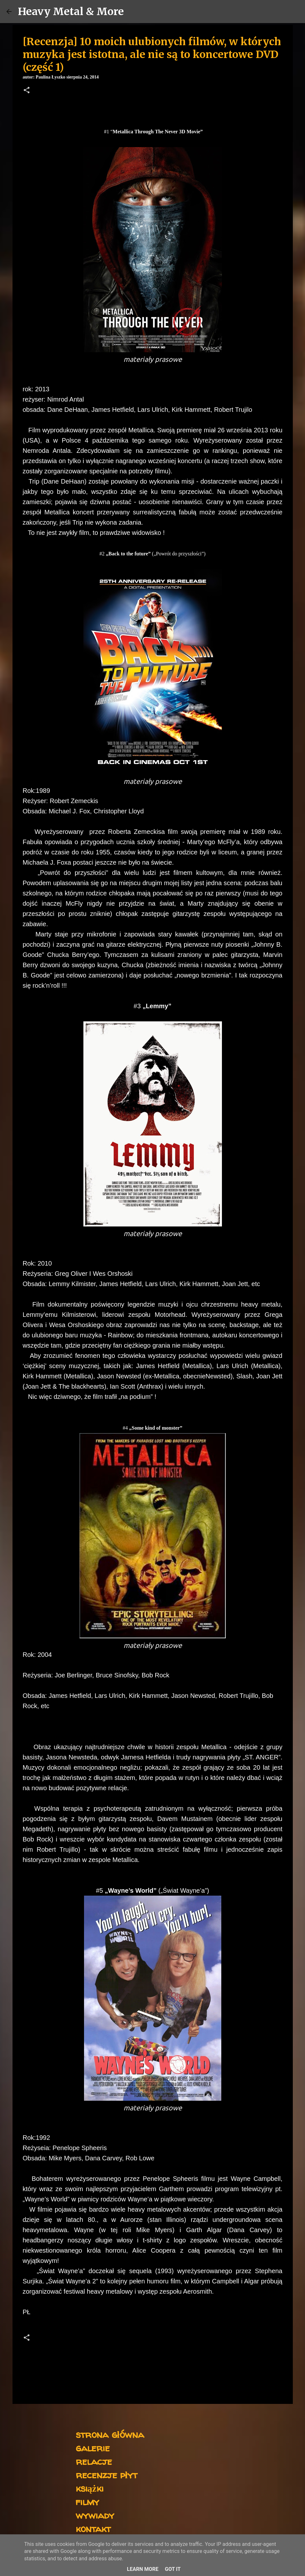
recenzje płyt (106, 2474)
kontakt (93, 2528)
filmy (87, 2501)
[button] (26, 90)
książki (90, 2488)
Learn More (142, 2569)
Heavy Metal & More (71, 11)
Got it (173, 2569)
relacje (94, 2461)
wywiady (95, 2515)
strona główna (110, 2434)
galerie (93, 2447)
